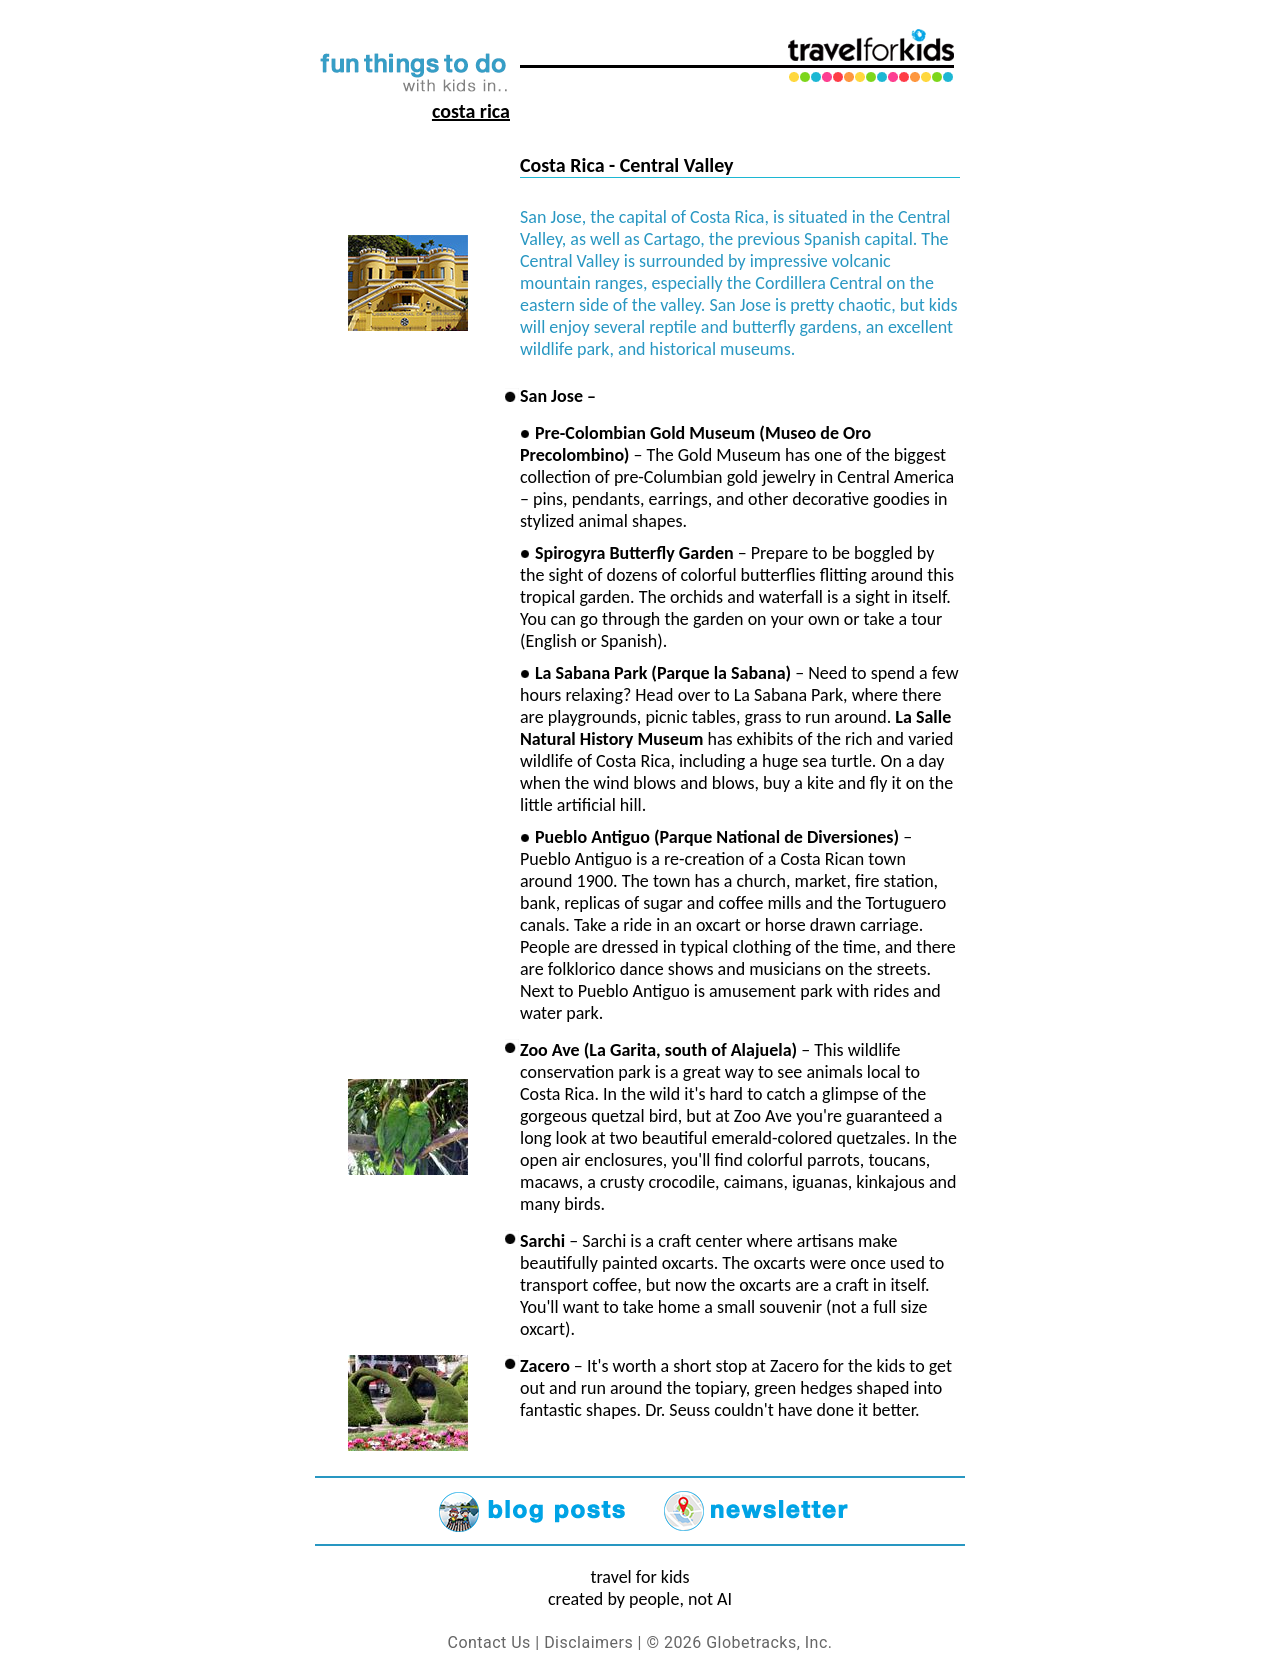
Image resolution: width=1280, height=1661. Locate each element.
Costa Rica (471, 111)
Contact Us (489, 1642)
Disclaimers (588, 1642)
